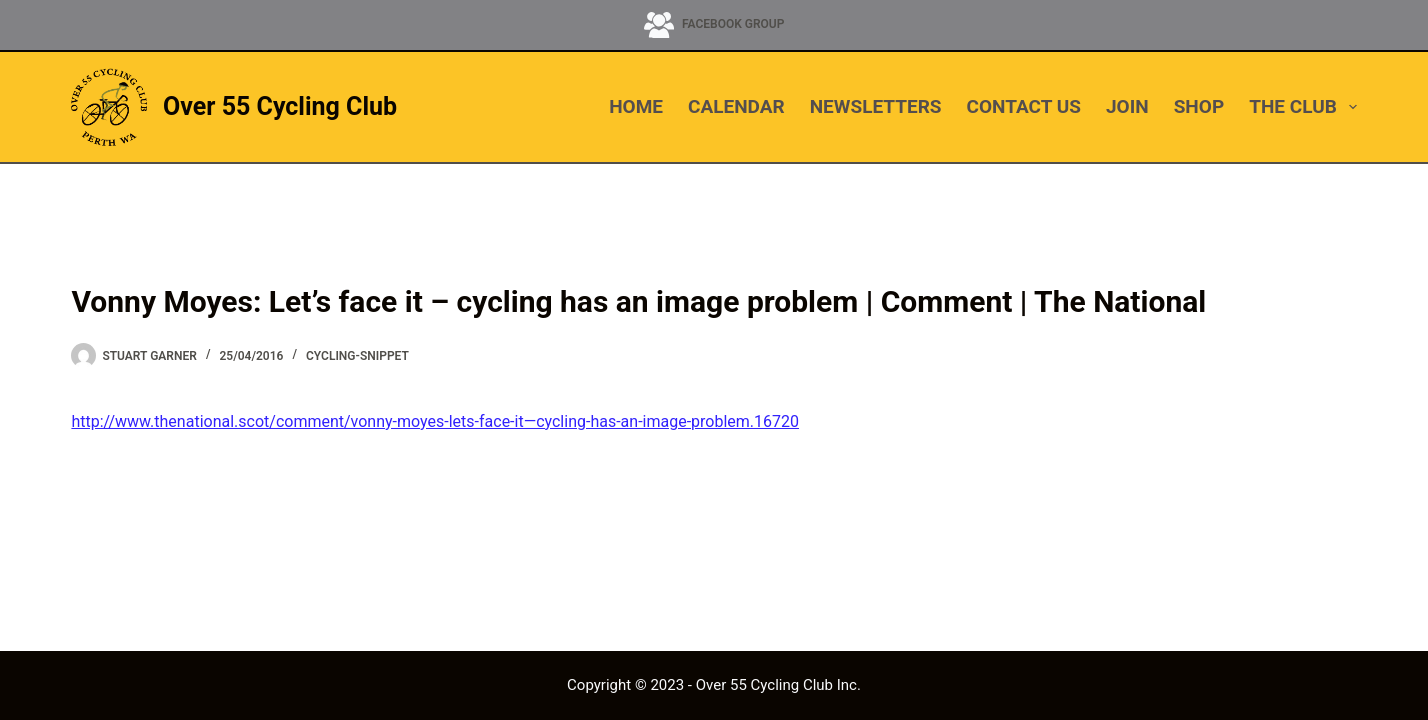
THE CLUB (1302, 107)
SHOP (1199, 106)
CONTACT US (1024, 106)
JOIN (1127, 106)
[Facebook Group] (714, 25)
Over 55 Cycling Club (280, 106)
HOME (636, 106)
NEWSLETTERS (876, 106)
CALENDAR (736, 106)
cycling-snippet (357, 356)
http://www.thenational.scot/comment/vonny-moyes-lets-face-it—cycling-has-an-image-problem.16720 (435, 421)
